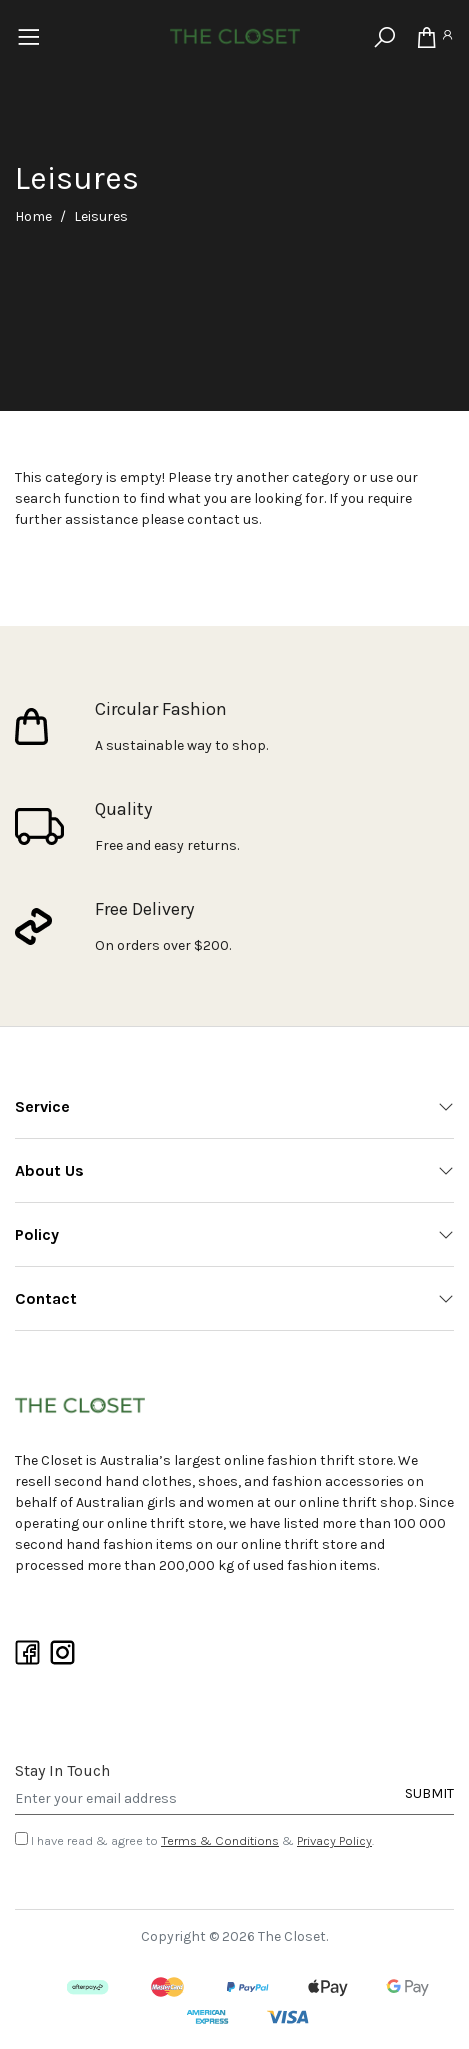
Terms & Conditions (220, 1840)
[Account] (447, 38)
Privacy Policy (334, 1840)
